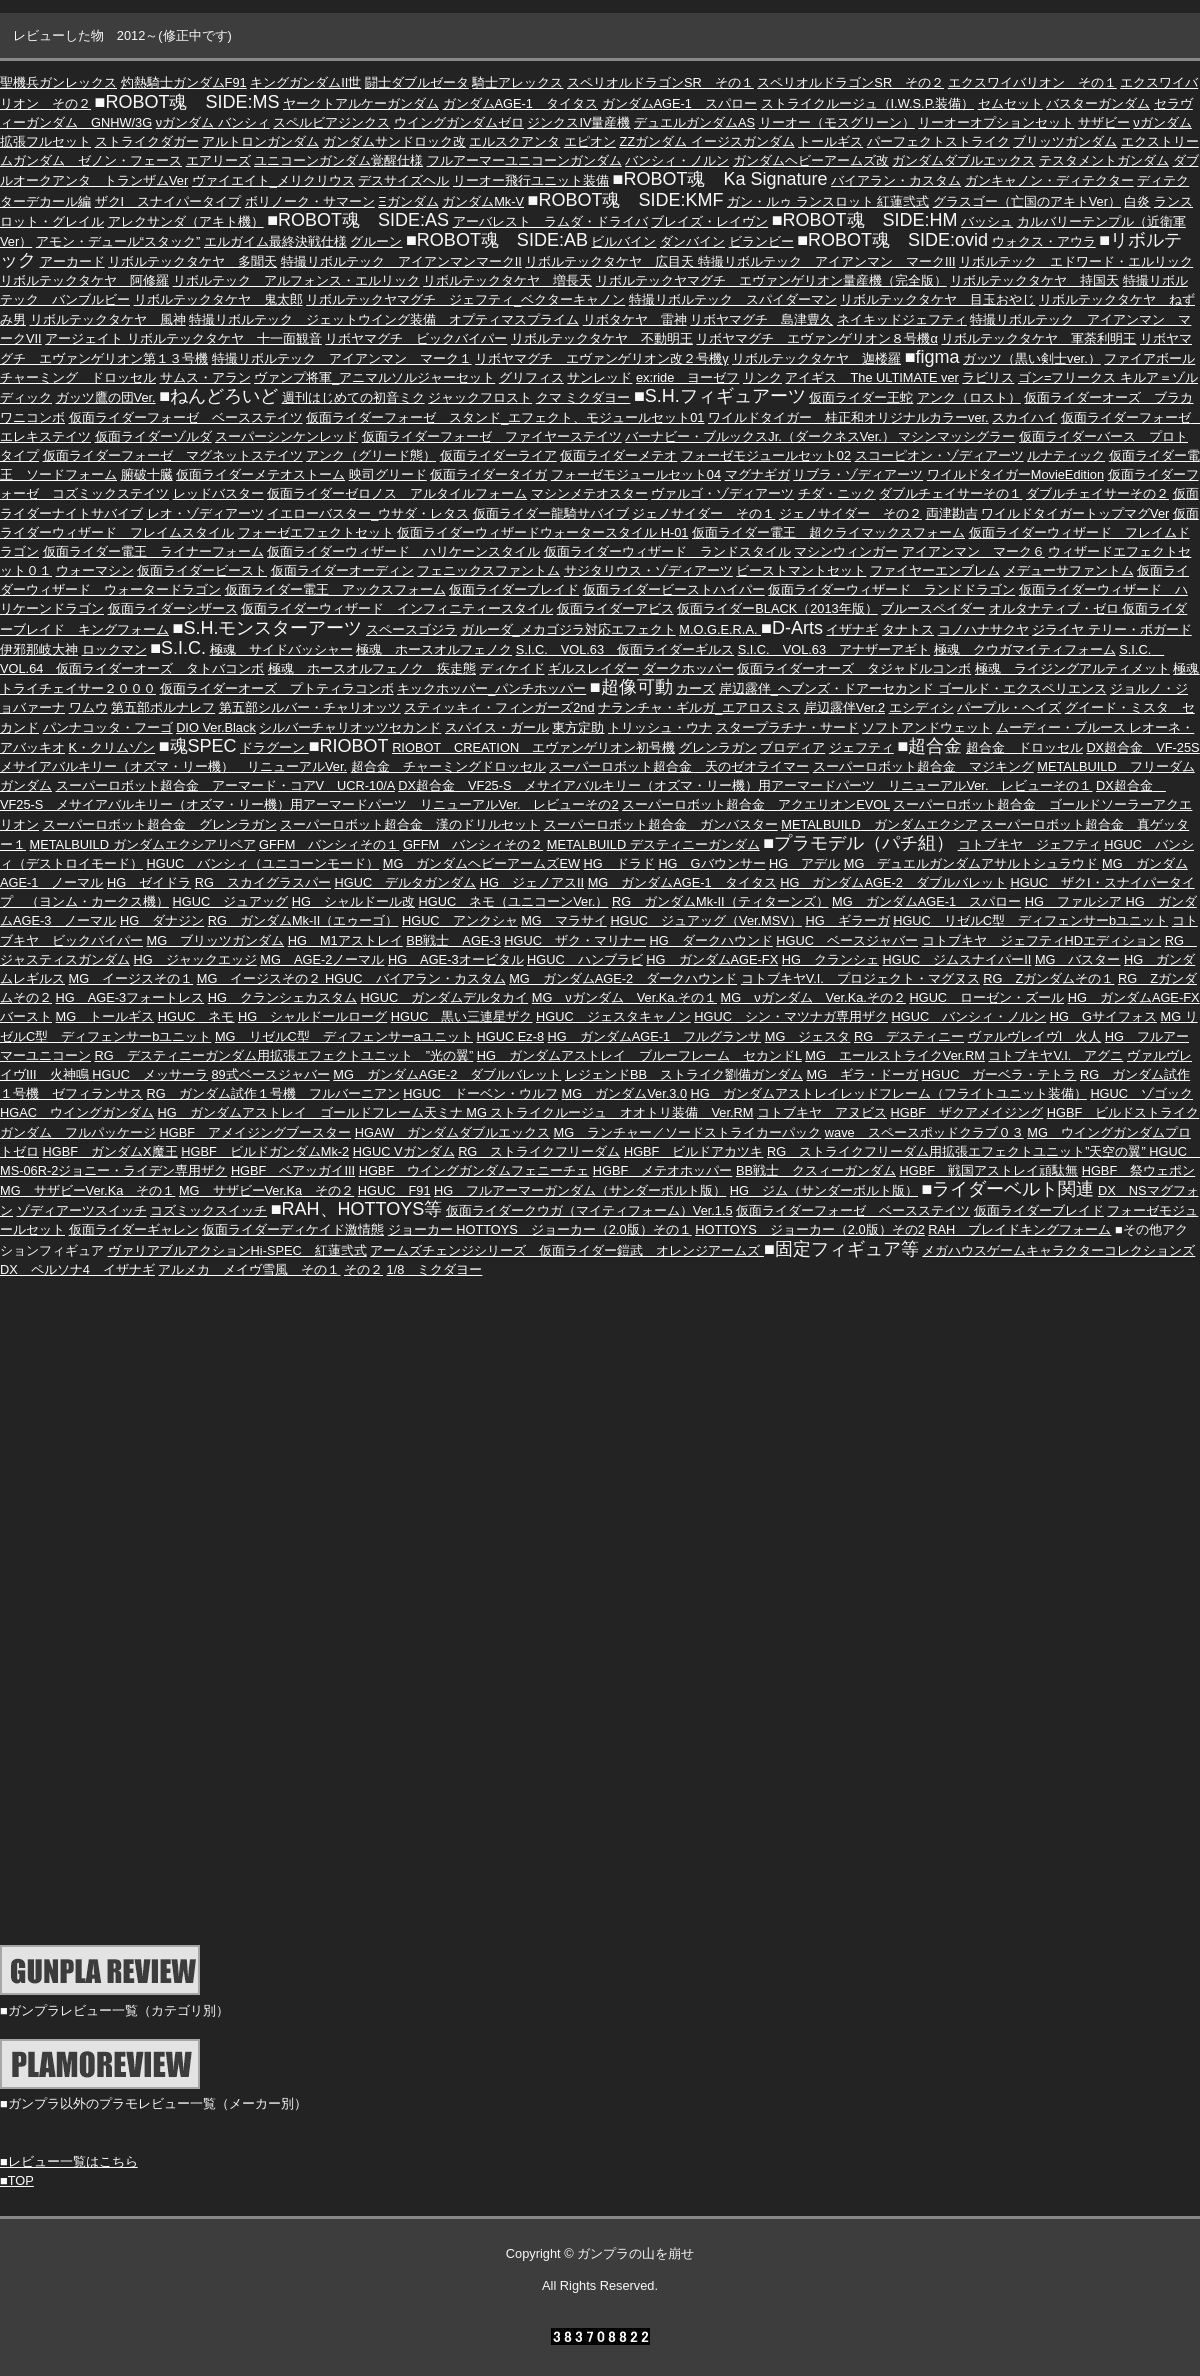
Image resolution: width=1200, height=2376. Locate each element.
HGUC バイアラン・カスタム (415, 978)
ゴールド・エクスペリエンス (1022, 688)
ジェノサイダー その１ (703, 513)
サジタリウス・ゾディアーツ (648, 570)
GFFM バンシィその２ (473, 844)
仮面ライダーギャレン (134, 1229)
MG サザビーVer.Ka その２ (266, 1190)
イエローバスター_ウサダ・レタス (368, 513)
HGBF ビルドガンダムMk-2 (265, 1151)
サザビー (1104, 122)
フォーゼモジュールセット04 (636, 474)
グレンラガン (718, 747)
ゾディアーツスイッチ (82, 1210)
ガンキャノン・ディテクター (1049, 180)
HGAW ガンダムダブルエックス (452, 1132)
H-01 (675, 532)
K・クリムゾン (112, 747)
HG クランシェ (830, 959)
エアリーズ (218, 160)
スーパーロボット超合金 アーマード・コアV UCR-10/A (225, 785)
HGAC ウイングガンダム (77, 1112)
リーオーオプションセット (996, 122)
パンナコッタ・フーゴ (108, 727)
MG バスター (1078, 959)
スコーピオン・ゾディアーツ (939, 455)
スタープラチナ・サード (787, 727)
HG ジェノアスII (532, 882)
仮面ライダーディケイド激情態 (293, 1229)
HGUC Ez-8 (510, 1036)
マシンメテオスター (589, 493)
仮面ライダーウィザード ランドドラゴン (891, 589)
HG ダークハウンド (711, 940)
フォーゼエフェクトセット (316, 532)
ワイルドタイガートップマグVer (1075, 513)
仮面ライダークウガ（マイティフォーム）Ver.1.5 (589, 1210)
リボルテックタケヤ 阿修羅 (84, 280)
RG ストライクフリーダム (539, 1151)
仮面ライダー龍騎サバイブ (551, 513)
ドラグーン (274, 747)
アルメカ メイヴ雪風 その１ (249, 1269)
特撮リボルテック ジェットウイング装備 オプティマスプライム (384, 319)
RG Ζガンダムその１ (1048, 978)
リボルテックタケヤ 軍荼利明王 (1038, 338)
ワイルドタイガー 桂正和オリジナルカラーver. (848, 417)
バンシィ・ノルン (677, 160)
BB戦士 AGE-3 (453, 940)
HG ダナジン (162, 920)
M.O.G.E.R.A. (720, 629)
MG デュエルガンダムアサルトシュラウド (971, 863)
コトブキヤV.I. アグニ (1055, 1055)
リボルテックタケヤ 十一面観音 (224, 338)
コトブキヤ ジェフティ (1029, 844)
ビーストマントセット (801, 570)
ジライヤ (1060, 629)
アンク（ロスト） (969, 397)
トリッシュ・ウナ (660, 727)
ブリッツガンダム (1065, 141)
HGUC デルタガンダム (406, 882)
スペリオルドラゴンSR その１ (660, 82)
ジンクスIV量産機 (578, 122)
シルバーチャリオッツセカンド (350, 727)
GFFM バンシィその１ (329, 844)
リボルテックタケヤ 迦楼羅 (816, 358)
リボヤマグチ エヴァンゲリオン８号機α (816, 338)
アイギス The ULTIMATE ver (871, 377)
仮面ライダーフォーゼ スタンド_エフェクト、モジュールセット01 (505, 417)
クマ (551, 397)
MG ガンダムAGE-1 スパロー (926, 901)
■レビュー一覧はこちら (69, 2161)
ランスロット (834, 201)
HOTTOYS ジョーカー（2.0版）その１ (573, 1229)
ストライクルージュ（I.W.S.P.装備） (868, 103)
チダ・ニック (837, 493)
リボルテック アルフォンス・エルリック (296, 280)
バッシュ (987, 221)
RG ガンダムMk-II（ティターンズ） (720, 901)
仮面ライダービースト (202, 570)
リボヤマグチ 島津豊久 (761, 319)
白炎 (1137, 201)
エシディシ (921, 707)
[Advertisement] (168, 1438)
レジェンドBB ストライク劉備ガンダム (684, 1074)
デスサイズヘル (403, 180)
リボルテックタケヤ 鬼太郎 (218, 299)
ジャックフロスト (480, 397)
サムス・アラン (205, 377)
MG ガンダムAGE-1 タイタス (682, 882)
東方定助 (578, 727)
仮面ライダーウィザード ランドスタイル (667, 551)
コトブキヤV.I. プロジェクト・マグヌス (860, 978)
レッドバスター (218, 493)
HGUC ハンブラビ (585, 959)
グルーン (376, 241)
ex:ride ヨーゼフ (687, 377)
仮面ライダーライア (498, 455)
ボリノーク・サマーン (310, 201)
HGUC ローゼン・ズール (986, 997)
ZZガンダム (654, 141)
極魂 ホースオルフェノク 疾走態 (372, 668)
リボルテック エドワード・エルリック (1076, 261)
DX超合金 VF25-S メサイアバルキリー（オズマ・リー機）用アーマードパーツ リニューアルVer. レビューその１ (745, 785)
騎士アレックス (517, 82)
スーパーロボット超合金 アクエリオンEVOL (756, 804)
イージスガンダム (743, 141)
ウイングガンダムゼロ (459, 122)
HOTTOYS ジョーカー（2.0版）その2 (810, 1229)
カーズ (695, 688)
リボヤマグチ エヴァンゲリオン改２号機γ (601, 358)
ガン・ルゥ (759, 201)
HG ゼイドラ (149, 882)
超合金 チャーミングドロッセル (448, 766)
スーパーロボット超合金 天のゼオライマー (679, 766)
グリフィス (531, 377)
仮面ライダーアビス (615, 608)
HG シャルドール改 (353, 901)
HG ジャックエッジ (195, 959)
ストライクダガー (147, 141)
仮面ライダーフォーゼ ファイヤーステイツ (492, 436)
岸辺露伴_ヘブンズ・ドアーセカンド (828, 688)
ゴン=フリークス (1069, 377)
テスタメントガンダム (1104, 160)
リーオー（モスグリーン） (837, 122)
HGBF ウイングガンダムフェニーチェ (474, 1170)
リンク (762, 377)
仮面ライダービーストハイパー (674, 589)
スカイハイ (1024, 417)
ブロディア (792, 747)
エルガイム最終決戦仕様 (275, 241)
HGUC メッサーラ (150, 1074)
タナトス (908, 629)
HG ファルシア (1075, 901)
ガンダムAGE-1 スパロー (679, 103)
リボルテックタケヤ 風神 (108, 319)
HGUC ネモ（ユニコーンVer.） (514, 901)
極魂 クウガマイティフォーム (1025, 649)
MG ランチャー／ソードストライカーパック (688, 1132)
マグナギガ (757, 474)
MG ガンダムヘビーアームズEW (481, 863)
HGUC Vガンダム (404, 1151)
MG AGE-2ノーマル (322, 959)
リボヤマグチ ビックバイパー (416, 338)
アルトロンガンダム (260, 141)
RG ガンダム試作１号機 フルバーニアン (273, 1093)
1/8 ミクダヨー (435, 1269)
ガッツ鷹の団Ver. (106, 397)
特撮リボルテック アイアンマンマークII (401, 261)
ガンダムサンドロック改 (394, 141)
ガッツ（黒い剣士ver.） (1032, 358)
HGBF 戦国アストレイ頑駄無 (989, 1170)
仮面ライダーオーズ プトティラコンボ (277, 688)
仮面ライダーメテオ (618, 455)
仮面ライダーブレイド (514, 589)
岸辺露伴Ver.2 (844, 707)
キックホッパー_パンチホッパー (491, 688)
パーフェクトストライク (938, 141)
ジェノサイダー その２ (850, 513)
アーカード (72, 261)
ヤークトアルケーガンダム (361, 103)
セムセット (1010, 103)
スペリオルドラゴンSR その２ (850, 82)
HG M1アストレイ (345, 940)
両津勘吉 (952, 513)
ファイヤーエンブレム (935, 570)
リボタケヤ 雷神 (635, 319)
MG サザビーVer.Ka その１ (87, 1190)
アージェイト (86, 338)
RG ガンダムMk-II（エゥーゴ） (303, 920)
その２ (363, 1269)
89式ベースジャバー (270, 1074)
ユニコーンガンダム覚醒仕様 (338, 160)
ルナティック (1066, 455)
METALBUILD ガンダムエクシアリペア (143, 844)
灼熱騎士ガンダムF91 (184, 82)
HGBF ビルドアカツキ (694, 1151)
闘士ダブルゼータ (417, 82)
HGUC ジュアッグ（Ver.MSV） (705, 920)
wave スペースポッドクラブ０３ (924, 1132)
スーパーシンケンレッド (286, 436)
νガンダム (187, 122)
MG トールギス (105, 1016)
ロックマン (114, 649)
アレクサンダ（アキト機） (186, 221)
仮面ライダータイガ (488, 474)
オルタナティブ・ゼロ (1056, 608)
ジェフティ (861, 747)
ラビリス (988, 377)
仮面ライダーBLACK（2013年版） (777, 608)
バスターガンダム (1098, 103)
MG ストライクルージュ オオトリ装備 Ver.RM (609, 1112)
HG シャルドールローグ (312, 1016)
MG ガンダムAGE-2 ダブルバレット (447, 1074)
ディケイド (512, 668)
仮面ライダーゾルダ (153, 436)
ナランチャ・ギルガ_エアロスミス (699, 707)
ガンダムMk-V (483, 201)
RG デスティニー (909, 1036)
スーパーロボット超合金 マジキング (923, 766)
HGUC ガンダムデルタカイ (445, 997)
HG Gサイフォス (1103, 1016)
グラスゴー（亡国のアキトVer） (1027, 201)
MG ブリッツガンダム (216, 940)
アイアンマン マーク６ (973, 551)
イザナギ (852, 629)
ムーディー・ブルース (1063, 727)
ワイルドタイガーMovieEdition (1015, 474)
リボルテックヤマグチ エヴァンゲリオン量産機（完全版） (771, 280)
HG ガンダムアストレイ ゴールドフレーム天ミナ (312, 1112)
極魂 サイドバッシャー (281, 649)
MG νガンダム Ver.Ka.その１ (624, 997)
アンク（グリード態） (371, 455)
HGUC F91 (394, 1190)
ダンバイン (692, 241)
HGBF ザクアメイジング (967, 1112)
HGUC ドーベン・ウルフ (480, 1093)
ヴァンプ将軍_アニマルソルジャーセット (374, 377)
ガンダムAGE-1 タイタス (520, 103)
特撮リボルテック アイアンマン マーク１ (342, 358)
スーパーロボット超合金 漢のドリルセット (410, 824)
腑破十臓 (147, 474)
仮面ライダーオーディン (342, 570)
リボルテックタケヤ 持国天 (1034, 280)
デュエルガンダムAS (694, 122)
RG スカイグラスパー (263, 882)
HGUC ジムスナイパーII (957, 959)
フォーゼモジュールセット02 (766, 455)
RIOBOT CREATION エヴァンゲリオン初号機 (533, 747)
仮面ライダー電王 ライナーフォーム (153, 551)
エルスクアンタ (514, 141)
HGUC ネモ (196, 1016)
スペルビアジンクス (331, 122)
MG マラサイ (564, 920)
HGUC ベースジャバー (847, 940)
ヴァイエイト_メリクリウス (273, 180)
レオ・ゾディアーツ (205, 513)
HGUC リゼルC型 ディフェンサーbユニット (1030, 920)
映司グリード (388, 474)
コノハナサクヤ (983, 629)
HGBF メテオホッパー (663, 1170)
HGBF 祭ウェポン (1139, 1170)
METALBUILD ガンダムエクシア (879, 824)
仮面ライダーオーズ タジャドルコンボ (854, 668)
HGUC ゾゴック (1141, 1093)
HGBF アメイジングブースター (256, 1132)
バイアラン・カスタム (896, 180)
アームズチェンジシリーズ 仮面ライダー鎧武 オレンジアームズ (567, 1250)
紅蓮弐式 (903, 201)
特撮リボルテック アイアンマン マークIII (827, 261)
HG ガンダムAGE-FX (712, 959)
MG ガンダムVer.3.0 (624, 1093)
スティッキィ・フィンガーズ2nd (499, 707)
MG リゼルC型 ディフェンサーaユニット (344, 1036)
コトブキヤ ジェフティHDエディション (1041, 940)
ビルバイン (623, 241)
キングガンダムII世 (305, 82)
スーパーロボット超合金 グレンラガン (160, 824)
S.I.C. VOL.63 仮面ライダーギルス (625, 649)
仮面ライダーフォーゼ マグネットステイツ (173, 455)
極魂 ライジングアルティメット (1072, 668)
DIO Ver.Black (216, 727)
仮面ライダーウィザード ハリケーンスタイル (403, 551)
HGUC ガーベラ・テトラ (999, 1074)
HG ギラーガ (847, 920)
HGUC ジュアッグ (231, 901)
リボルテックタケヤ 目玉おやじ (937, 299)
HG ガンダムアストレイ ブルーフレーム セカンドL (639, 1055)
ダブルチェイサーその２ (1097, 493)
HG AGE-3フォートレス (130, 997)
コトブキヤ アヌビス (822, 1112)
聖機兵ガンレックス (58, 82)
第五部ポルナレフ (163, 707)
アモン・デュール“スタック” (118, 241)
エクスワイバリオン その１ (1032, 82)
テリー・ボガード (1140, 629)
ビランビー (761, 241)
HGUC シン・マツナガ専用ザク (791, 1016)
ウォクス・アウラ (1044, 241)
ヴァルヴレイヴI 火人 (1035, 1036)
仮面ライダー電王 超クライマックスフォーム (828, 532)
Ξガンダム (408, 201)
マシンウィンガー (846, 551)
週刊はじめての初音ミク (353, 397)
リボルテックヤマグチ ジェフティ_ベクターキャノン (465, 299)
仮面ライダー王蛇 (861, 397)
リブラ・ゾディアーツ (858, 474)
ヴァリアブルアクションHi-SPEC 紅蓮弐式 (237, 1250)
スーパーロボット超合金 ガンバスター (661, 824)
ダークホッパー (688, 668)
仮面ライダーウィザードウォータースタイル (529, 532)
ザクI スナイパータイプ (168, 201)
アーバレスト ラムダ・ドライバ (550, 221)
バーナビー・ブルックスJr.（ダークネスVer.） (761, 436)
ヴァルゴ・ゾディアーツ (722, 493)
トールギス (830, 141)
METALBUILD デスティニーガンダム (653, 844)
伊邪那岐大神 (39, 649)
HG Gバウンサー (711, 863)
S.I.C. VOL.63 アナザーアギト (834, 649)
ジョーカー (422, 1229)
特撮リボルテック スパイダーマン (733, 299)
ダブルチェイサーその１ (950, 493)
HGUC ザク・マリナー (575, 940)
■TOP (17, 2180)
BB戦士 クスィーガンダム (816, 1170)
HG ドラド (619, 863)
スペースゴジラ (411, 629)
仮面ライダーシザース (173, 608)
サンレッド (599, 377)
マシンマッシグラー (956, 436)
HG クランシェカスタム (282, 997)
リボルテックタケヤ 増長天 (507, 280)
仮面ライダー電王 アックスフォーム (335, 589)
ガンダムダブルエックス (963, 160)
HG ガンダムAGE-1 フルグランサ (655, 1036)
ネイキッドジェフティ (902, 319)
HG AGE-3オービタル (456, 959)
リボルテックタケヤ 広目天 (611, 261)
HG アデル (804, 863)
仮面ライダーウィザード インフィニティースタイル (397, 608)
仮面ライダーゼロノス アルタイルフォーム (397, 493)
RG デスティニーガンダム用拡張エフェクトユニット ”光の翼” (284, 1055)
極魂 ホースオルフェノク (434, 649)
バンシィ (244, 122)
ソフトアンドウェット (927, 727)
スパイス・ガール (497, 727)
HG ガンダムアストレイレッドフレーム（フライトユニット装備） (889, 1093)
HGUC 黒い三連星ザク (462, 1016)
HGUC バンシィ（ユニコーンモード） (263, 863)
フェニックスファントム (488, 570)
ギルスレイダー (593, 668)
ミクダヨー (597, 397)
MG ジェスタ (808, 1036)
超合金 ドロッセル (1024, 747)
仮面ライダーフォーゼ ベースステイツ (186, 417)
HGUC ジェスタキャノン (613, 1016)
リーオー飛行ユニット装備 (531, 180)
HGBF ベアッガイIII (293, 1170)
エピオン (590, 141)
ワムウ (88, 707)
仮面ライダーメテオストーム (260, 474)
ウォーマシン (95, 570)
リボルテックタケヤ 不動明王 (602, 338)
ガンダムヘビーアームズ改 (811, 160)
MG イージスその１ (131, 978)
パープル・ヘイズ (1009, 707)
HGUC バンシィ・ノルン (969, 1016)
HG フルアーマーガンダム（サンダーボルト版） (580, 1190)
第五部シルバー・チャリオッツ (310, 707)
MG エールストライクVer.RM (895, 1055)
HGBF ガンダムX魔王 (110, 1151)
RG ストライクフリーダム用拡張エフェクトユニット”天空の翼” (958, 1151)
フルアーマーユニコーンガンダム (524, 160)
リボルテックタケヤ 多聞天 (192, 261)
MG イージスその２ (261, 978)
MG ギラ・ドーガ (863, 1074)
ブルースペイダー (933, 608)
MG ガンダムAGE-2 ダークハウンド (623, 978)
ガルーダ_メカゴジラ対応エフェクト (568, 629)
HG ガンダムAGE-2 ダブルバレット (893, 882)
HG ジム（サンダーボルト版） (824, 1190)
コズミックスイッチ (208, 1210)
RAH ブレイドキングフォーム (1019, 1229)
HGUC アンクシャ (460, 920)
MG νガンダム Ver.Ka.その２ (813, 997)
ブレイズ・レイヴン (709, 221)
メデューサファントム (1069, 570)
